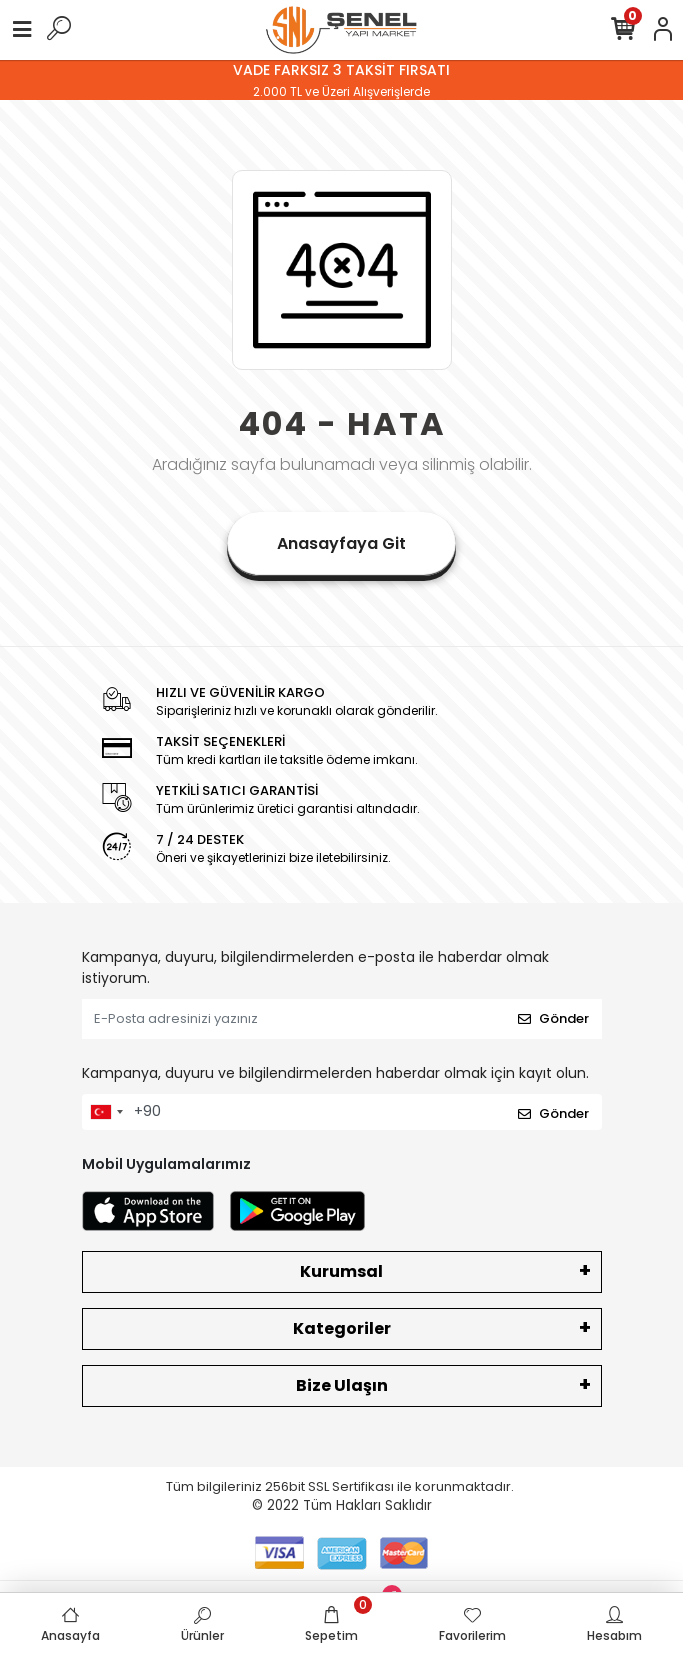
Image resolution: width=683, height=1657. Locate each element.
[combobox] (106, 1112)
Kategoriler (342, 1328)
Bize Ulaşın (342, 1385)
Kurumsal (341, 1271)
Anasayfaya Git (341, 543)
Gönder (553, 1018)
